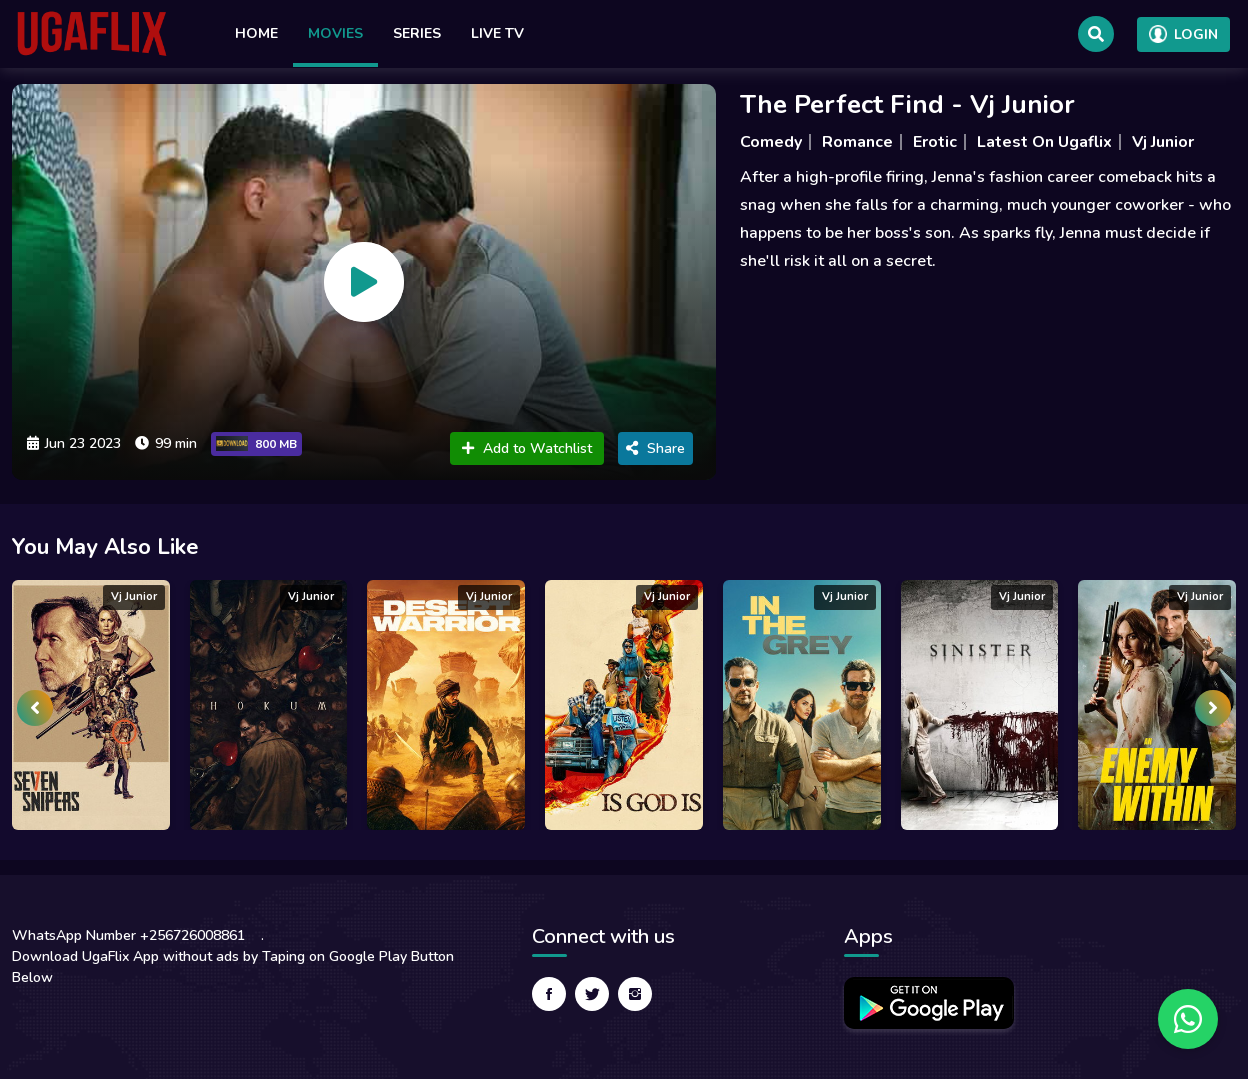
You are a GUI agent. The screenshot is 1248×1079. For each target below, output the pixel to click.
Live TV (497, 33)
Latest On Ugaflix (1044, 142)
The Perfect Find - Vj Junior (907, 104)
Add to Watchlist (527, 448)
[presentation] (35, 708)
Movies (335, 33)
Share (655, 448)
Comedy (771, 142)
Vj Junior (1163, 142)
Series (417, 33)
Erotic (935, 142)
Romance (857, 142)
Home (256, 33)
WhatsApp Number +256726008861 (128, 935)
